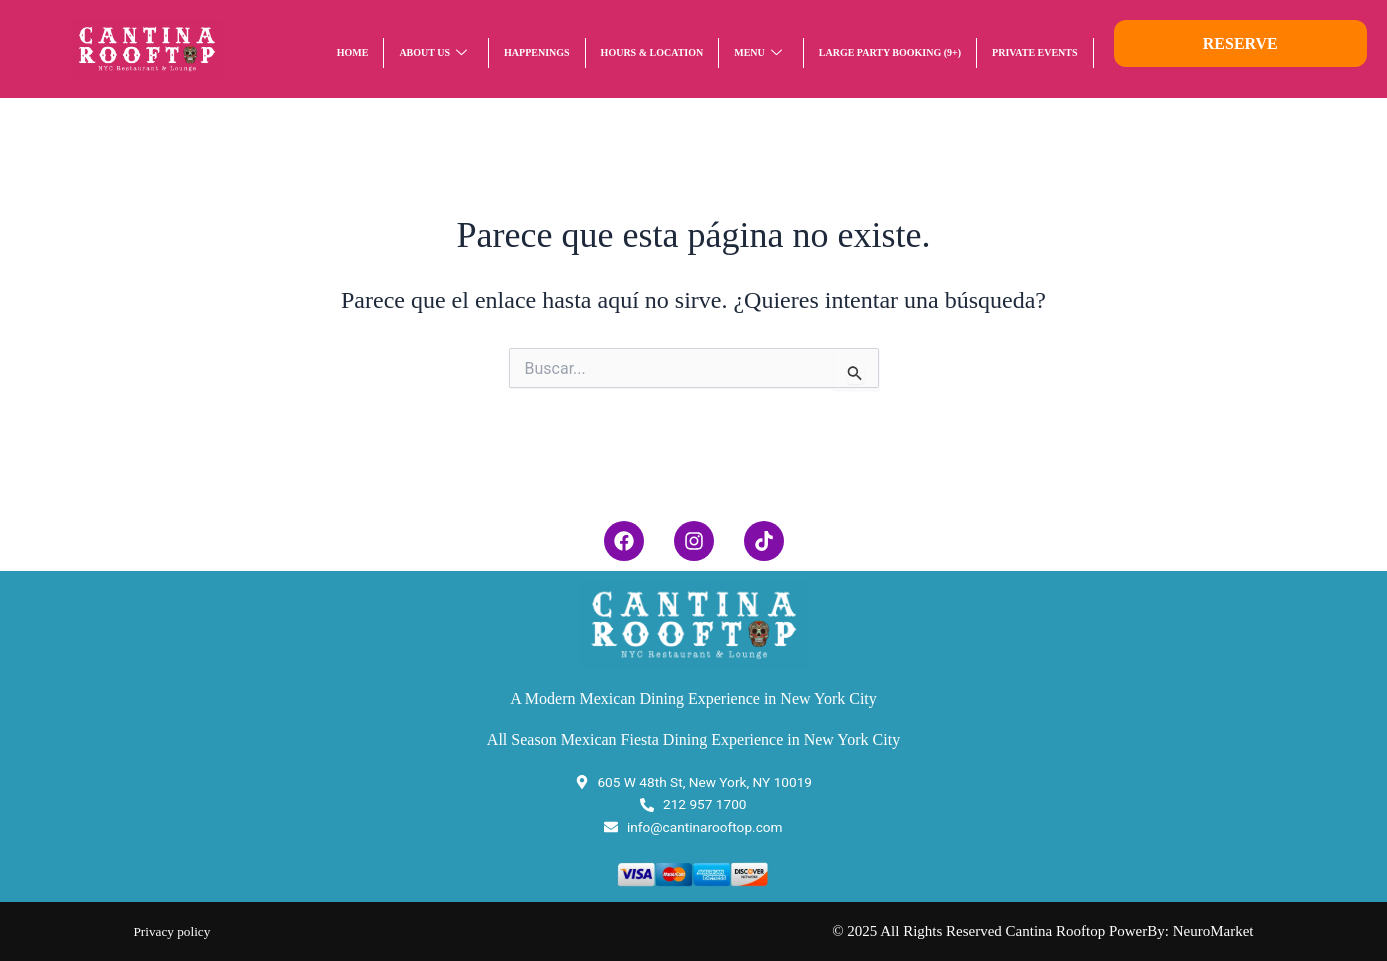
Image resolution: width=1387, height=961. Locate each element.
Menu (758, 53)
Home (353, 52)
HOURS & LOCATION (652, 52)
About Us (433, 53)
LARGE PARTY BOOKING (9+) (890, 52)
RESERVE (1240, 43)
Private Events (1035, 52)
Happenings (537, 52)
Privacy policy (177, 931)
